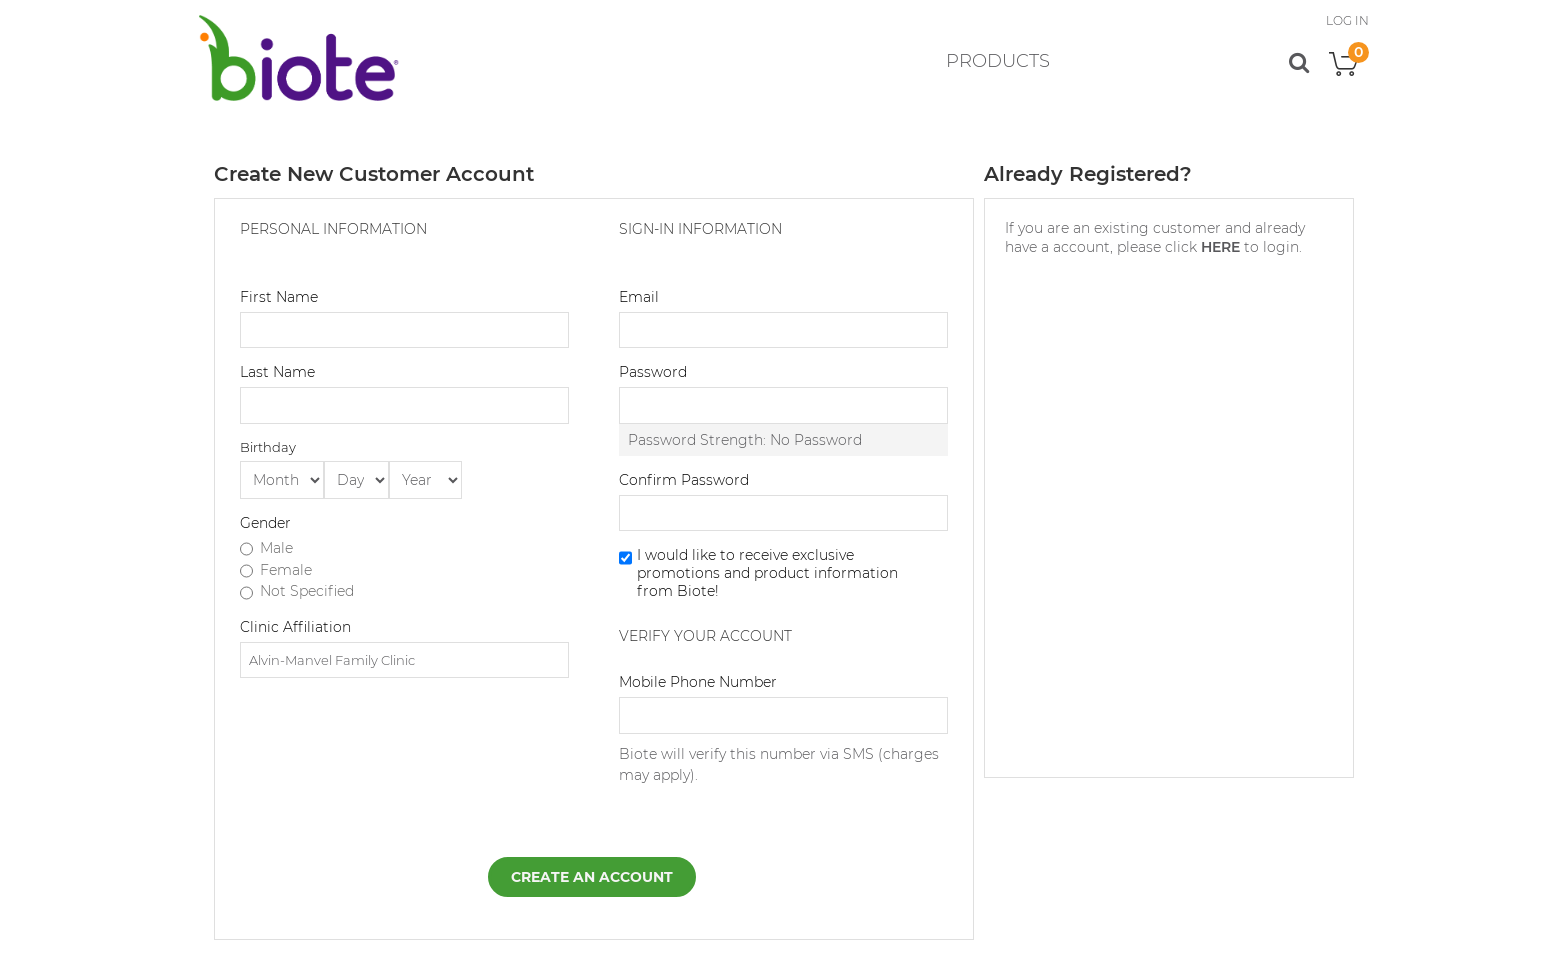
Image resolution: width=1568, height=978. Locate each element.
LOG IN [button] (1347, 20)
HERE (1220, 247)
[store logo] (299, 58)
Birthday (268, 447)
